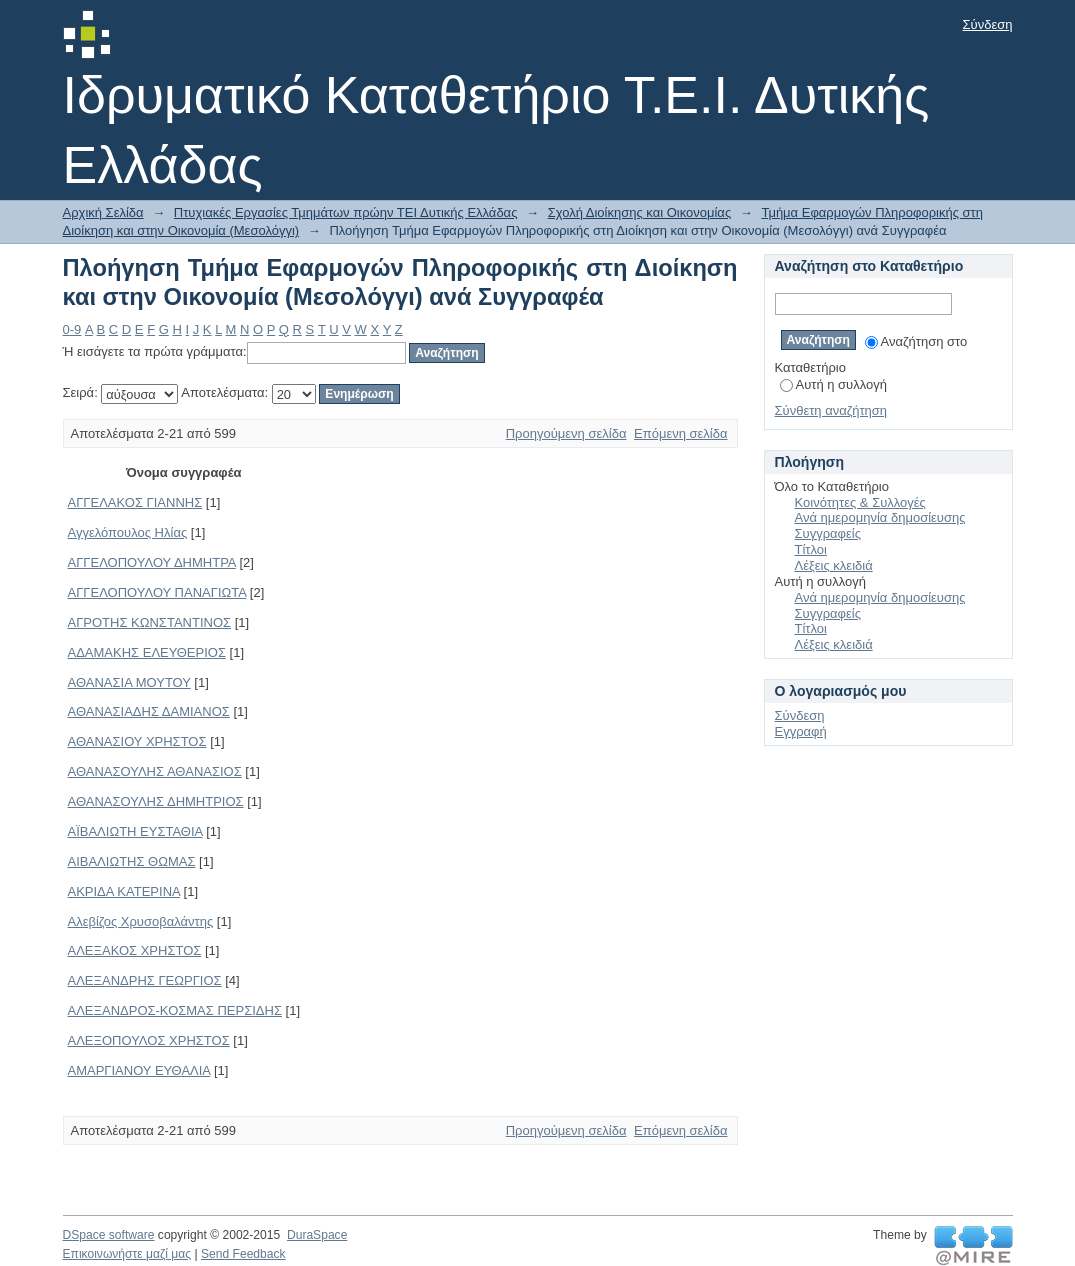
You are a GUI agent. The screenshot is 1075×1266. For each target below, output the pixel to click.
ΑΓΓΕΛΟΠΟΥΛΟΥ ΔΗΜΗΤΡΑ (152, 562)
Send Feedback (243, 1254)
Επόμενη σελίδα (680, 433)
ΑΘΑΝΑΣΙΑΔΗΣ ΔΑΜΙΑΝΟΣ (149, 711)
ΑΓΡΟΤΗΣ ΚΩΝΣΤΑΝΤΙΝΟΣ (150, 622)
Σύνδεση (988, 24)
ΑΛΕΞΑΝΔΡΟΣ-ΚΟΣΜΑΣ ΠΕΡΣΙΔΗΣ (175, 1010)
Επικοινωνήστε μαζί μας (127, 1254)
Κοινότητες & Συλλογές (860, 502)
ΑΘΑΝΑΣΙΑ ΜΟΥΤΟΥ (129, 682)
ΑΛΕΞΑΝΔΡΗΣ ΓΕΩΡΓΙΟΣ (145, 980)
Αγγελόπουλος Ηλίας (128, 532)
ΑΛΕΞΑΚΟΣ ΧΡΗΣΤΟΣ (135, 950)
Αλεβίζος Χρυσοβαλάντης (141, 921)
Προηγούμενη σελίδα (566, 433)
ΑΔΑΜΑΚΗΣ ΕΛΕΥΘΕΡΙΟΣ (147, 652)
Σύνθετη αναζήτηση (831, 410)
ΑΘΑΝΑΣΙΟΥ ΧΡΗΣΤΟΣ (137, 741)
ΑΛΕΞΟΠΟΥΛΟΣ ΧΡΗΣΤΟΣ (149, 1040)
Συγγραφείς (828, 533)
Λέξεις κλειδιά (834, 565)
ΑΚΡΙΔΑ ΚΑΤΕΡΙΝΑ (124, 891)
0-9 (72, 329)
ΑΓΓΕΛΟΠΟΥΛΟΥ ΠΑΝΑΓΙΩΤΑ (157, 592)
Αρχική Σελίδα (103, 212)
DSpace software (109, 1235)
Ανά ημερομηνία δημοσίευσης (880, 517)
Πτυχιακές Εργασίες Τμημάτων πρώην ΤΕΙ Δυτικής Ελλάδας (346, 212)
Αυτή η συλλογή (834, 384)
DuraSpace (317, 1235)
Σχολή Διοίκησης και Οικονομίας (640, 212)
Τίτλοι (811, 549)
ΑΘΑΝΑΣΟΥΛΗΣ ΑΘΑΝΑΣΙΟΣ (155, 771)
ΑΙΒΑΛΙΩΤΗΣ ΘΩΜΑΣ (132, 861)
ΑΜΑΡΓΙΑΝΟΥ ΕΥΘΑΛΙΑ (139, 1070)
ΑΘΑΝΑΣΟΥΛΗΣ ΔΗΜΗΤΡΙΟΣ (156, 801)
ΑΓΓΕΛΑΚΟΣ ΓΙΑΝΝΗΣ (135, 502)
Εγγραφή (801, 731)
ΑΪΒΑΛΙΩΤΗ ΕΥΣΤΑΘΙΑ (135, 831)
